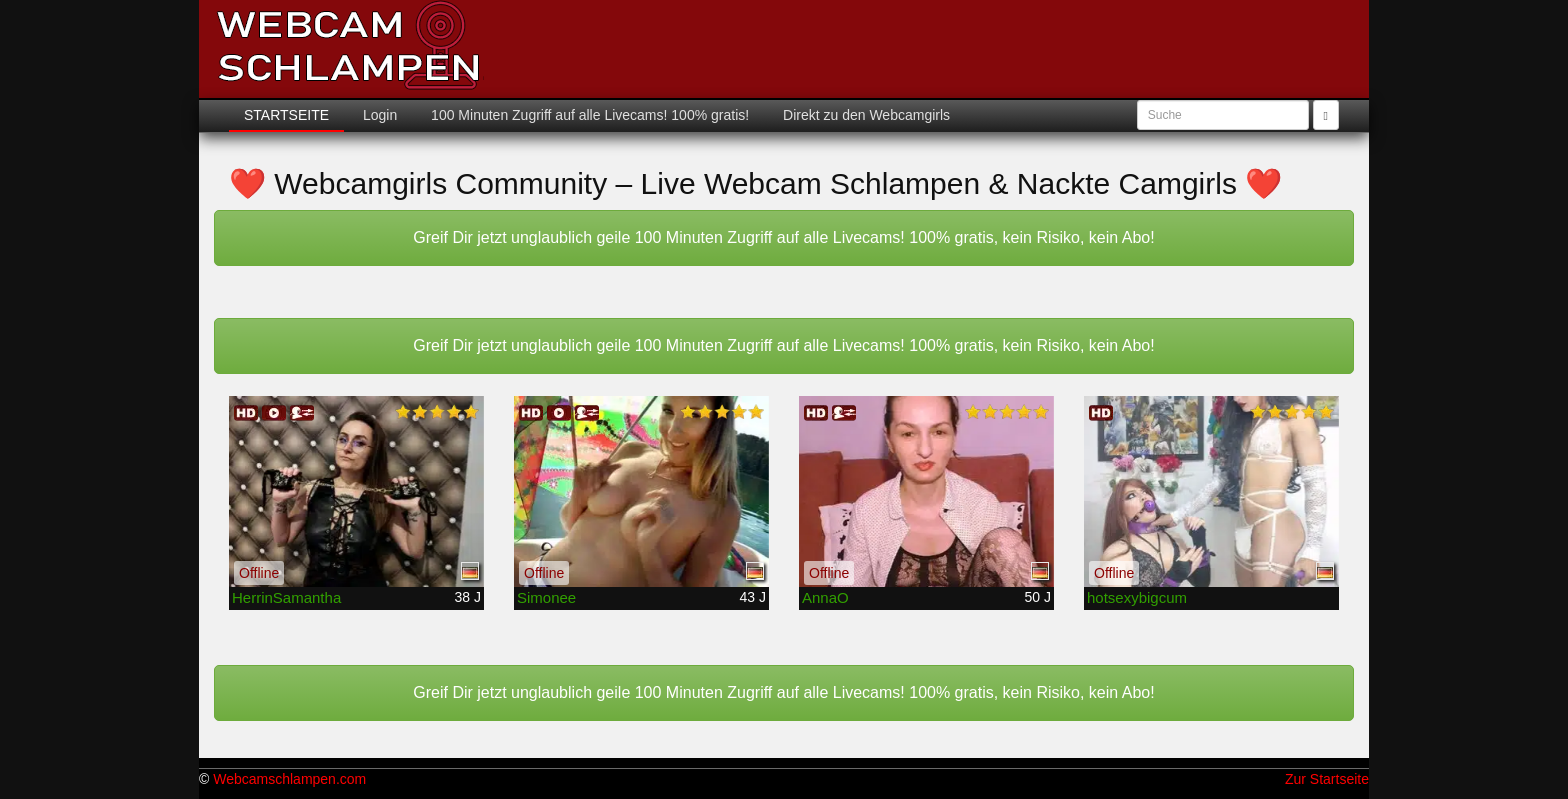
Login (378, 115)
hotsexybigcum (1137, 597)
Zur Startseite (1327, 779)
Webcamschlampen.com (289, 779)
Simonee (546, 597)
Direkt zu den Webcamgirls (864, 115)
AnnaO (825, 597)
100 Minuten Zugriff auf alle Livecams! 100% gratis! (588, 115)
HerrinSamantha (286, 597)
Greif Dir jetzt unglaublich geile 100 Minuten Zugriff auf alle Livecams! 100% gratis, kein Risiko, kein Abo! (783, 237)
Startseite (286, 115)
